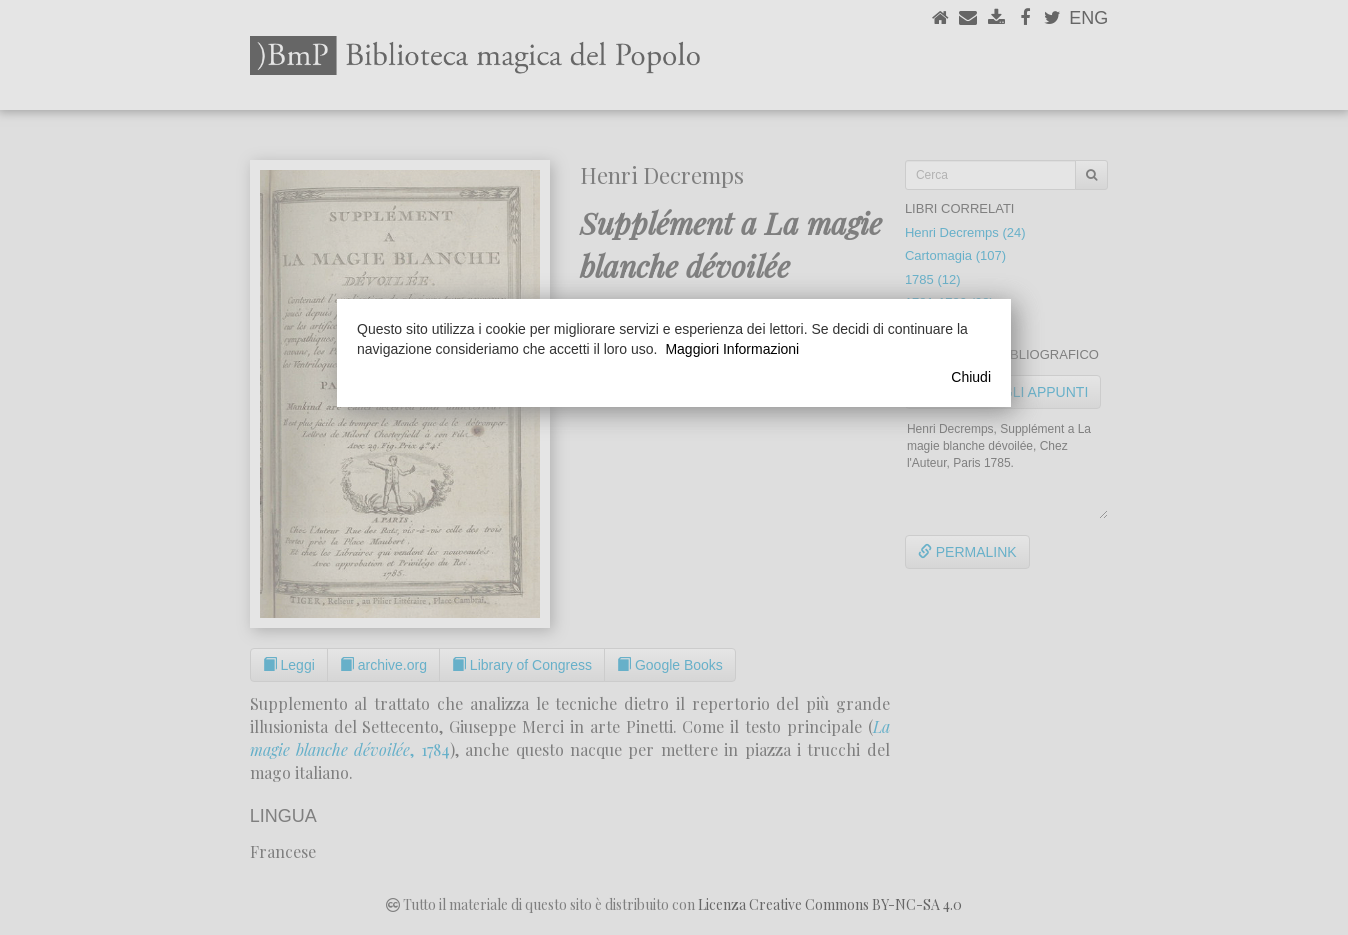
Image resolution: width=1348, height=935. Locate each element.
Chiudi (971, 377)
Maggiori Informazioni (732, 349)
